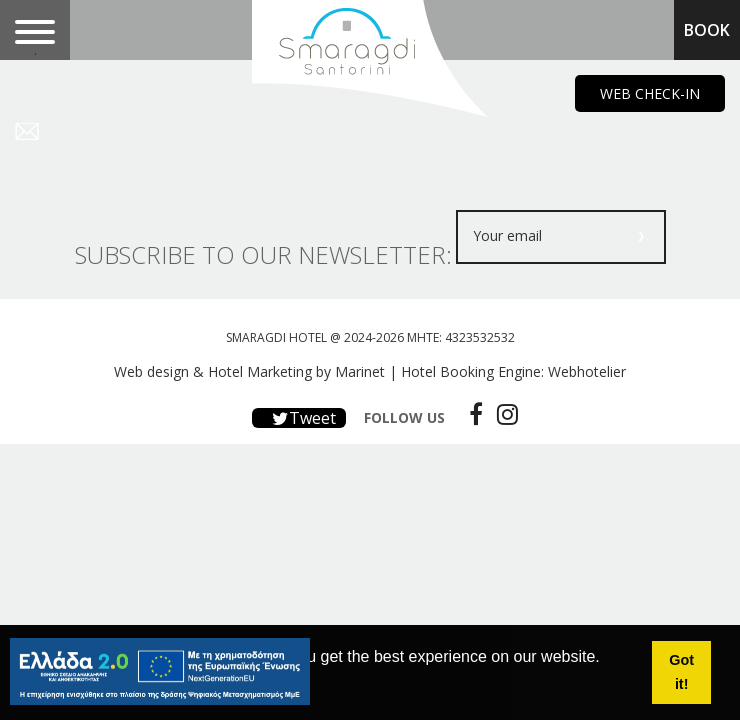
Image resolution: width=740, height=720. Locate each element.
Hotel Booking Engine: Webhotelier (513, 371)
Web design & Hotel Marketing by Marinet (249, 371)
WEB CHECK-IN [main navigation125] (650, 93)
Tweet (299, 418)
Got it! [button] (681, 672)
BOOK (707, 30)
